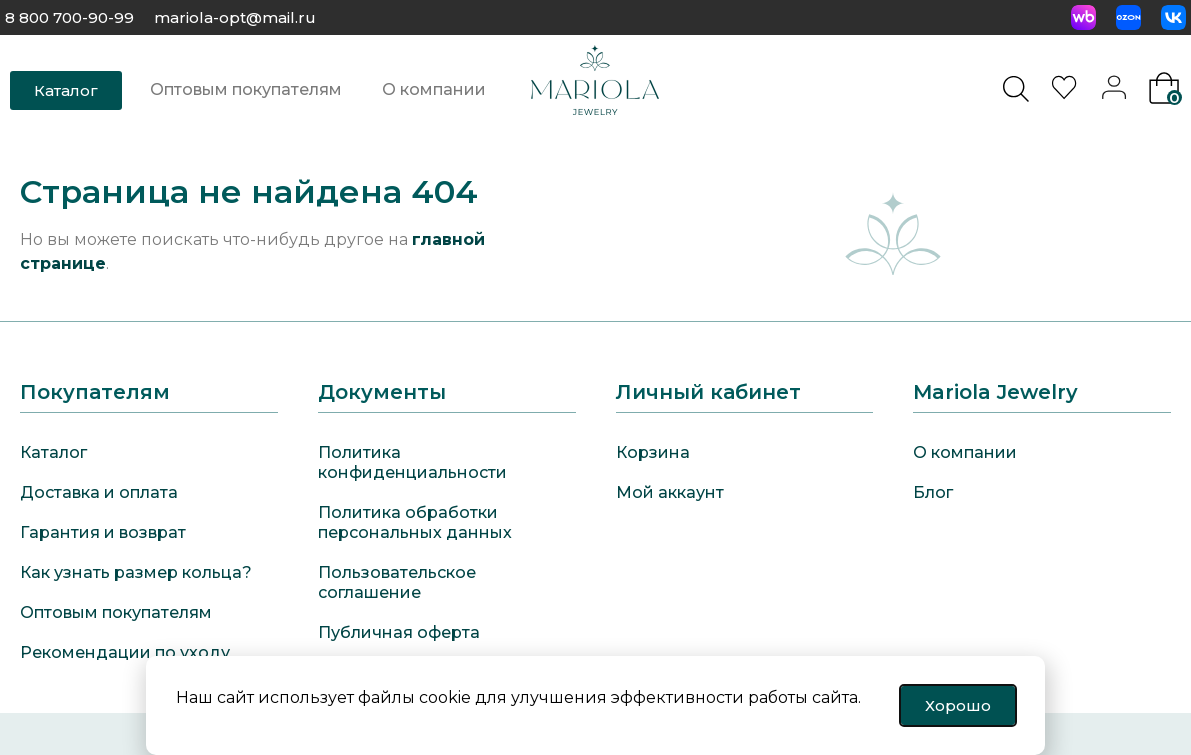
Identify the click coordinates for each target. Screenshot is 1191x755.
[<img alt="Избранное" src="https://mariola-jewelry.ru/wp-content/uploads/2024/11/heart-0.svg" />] (1067, 93)
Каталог (53, 452)
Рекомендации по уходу (125, 652)
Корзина (653, 452)
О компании (434, 89)
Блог (933, 492)
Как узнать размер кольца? (136, 572)
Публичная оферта (399, 632)
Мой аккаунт (670, 492)
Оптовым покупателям (246, 89)
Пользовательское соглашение (397, 582)
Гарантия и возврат (103, 532)
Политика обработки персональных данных (415, 522)
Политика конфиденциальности (412, 462)
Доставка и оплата (99, 492)
